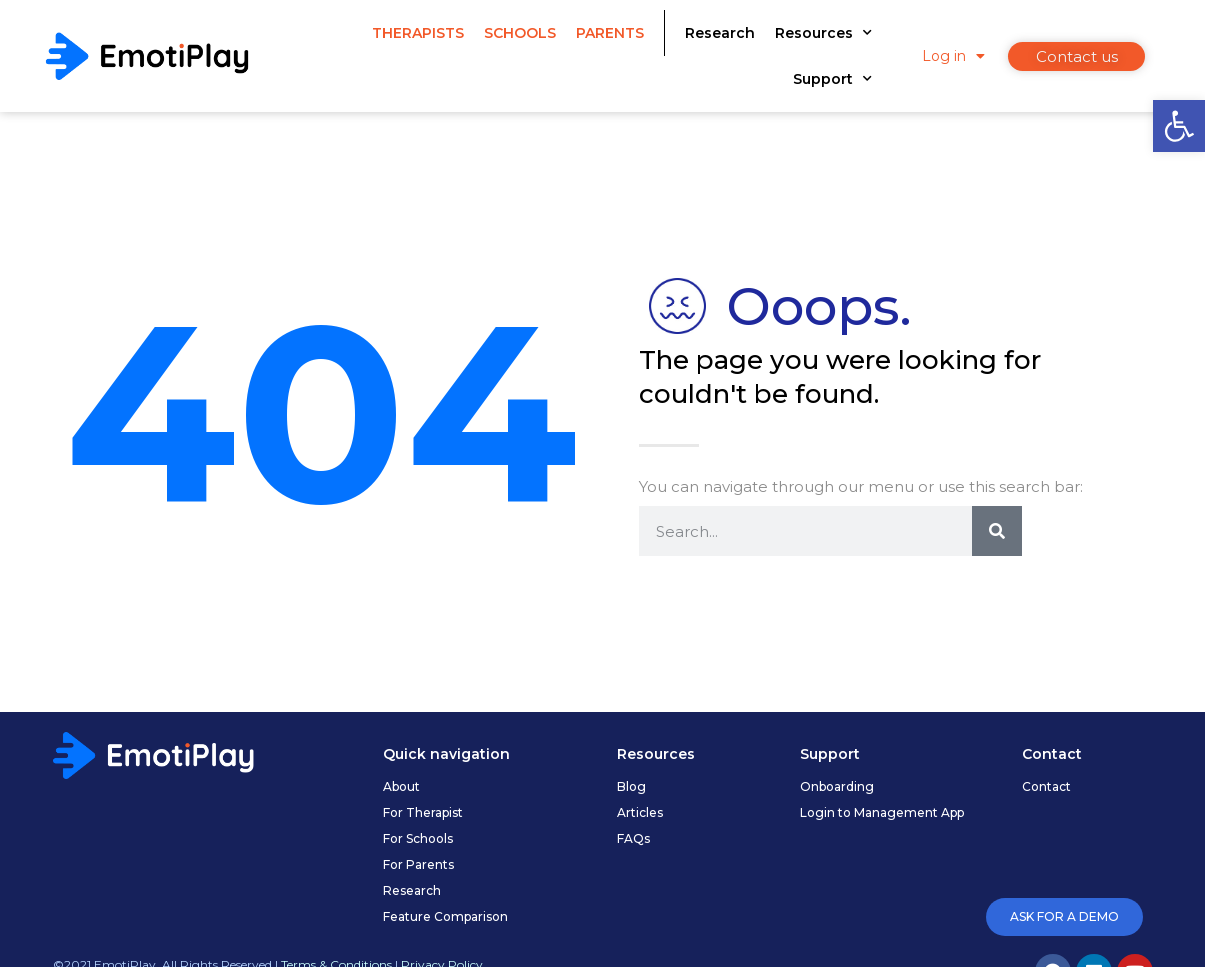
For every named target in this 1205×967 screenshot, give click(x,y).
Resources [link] (823, 33)
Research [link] (720, 33)
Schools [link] (520, 33)
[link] (1179, 126)
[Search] (997, 531)
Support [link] (832, 79)
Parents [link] (610, 33)
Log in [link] (953, 56)
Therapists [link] (418, 33)
